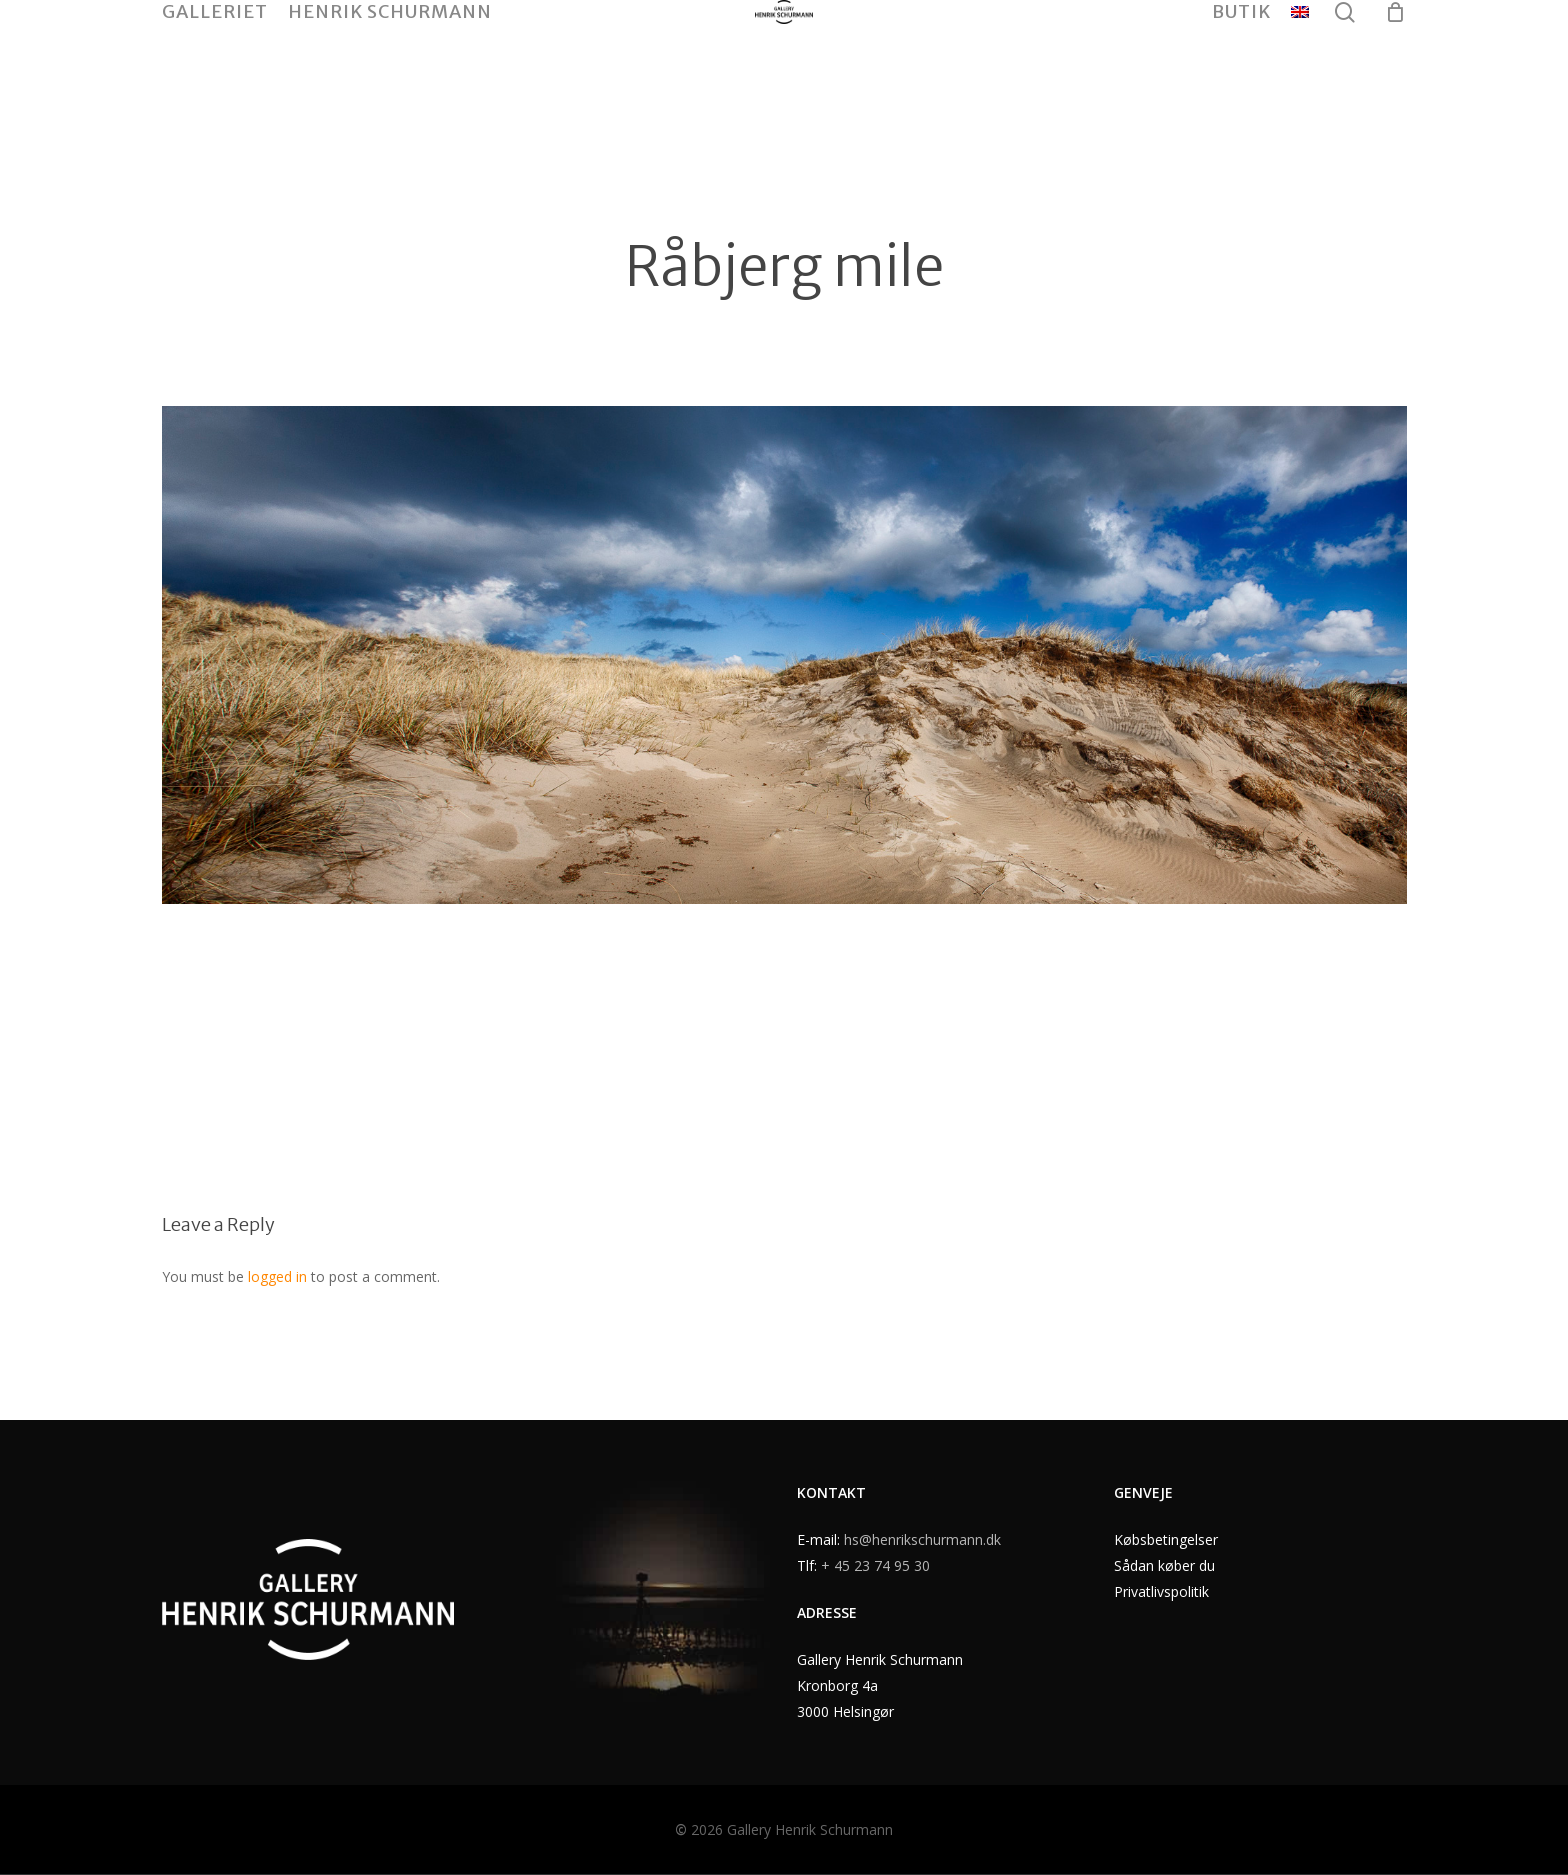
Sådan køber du (1164, 1565)
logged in (277, 1276)
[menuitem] (1300, 73)
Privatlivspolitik (1161, 1591)
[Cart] (1396, 73)
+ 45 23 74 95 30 (875, 1565)
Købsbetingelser (1166, 1539)
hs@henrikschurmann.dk (922, 1539)
